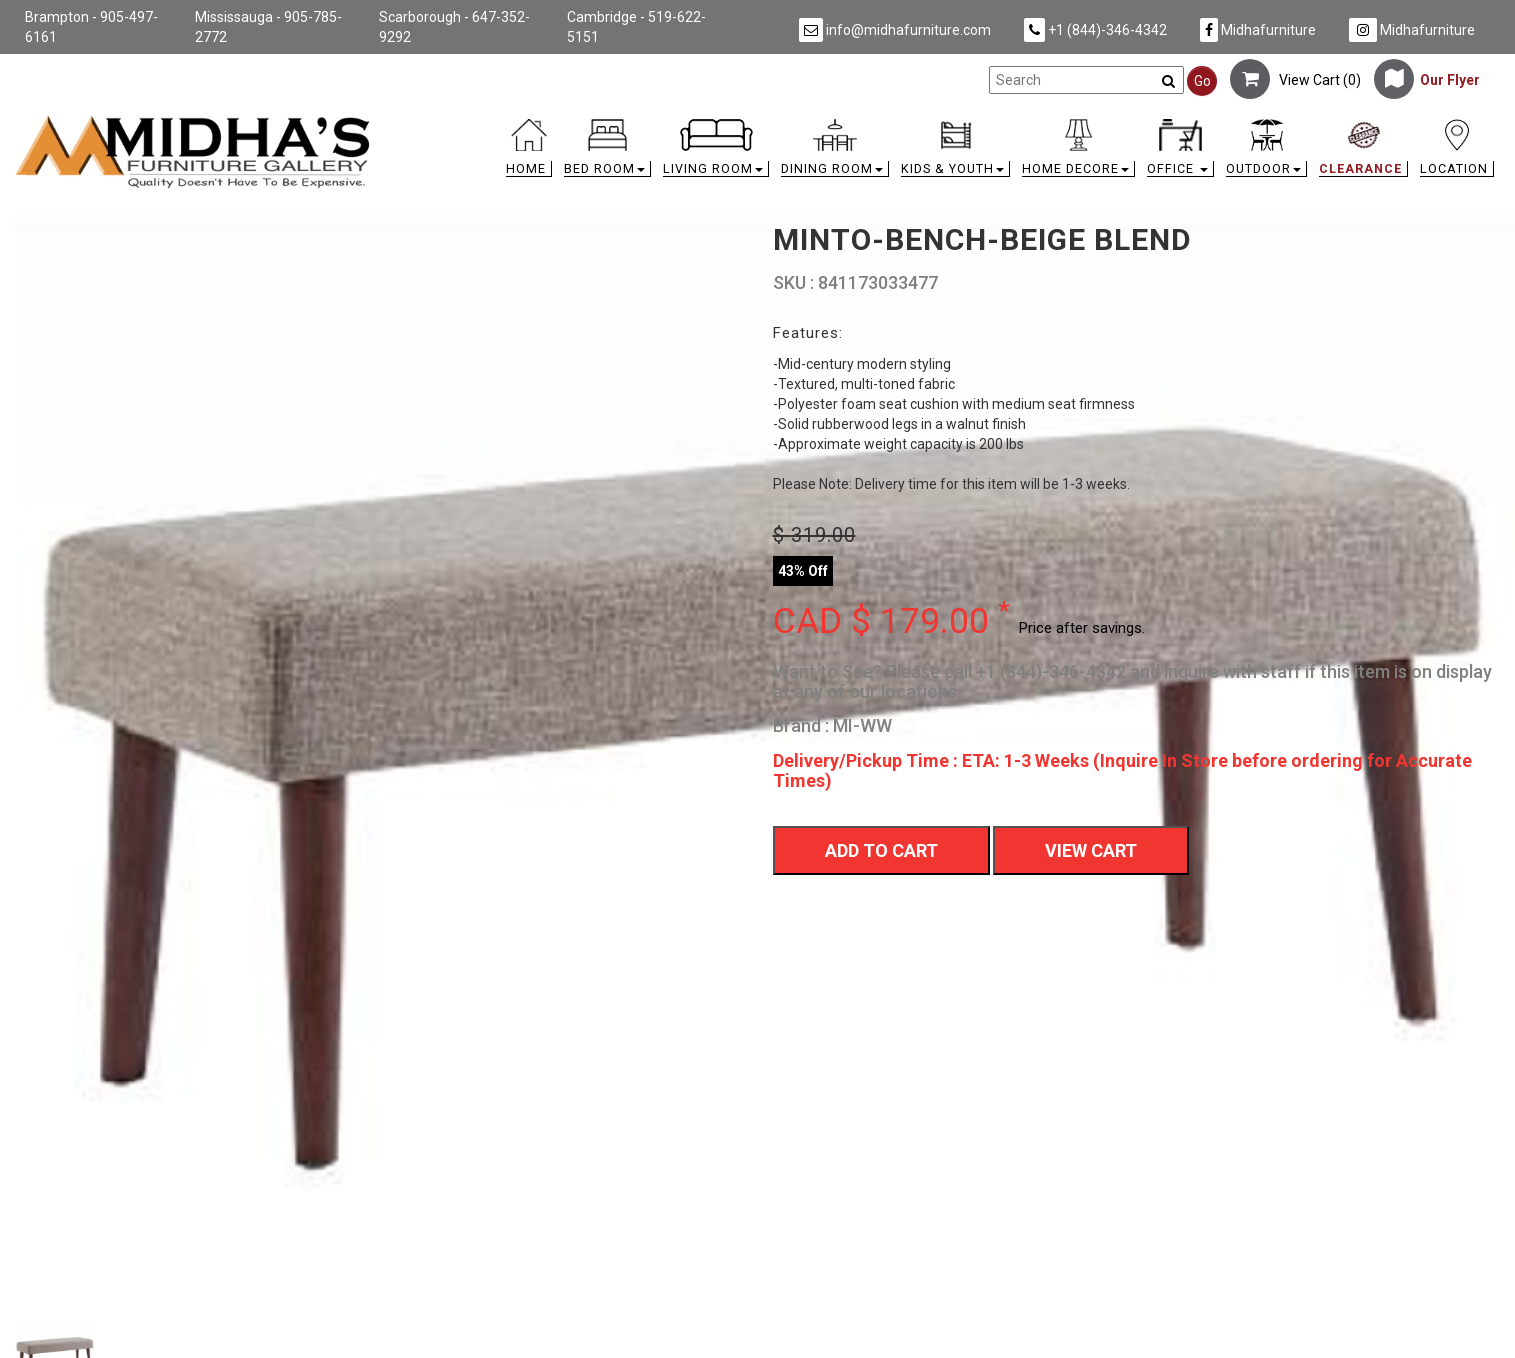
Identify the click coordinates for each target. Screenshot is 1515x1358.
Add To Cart (881, 850)
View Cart (1091, 850)
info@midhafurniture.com (895, 30)
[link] (943, 122)
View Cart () (1295, 80)
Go (1202, 81)
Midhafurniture (1258, 30)
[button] (607, 152)
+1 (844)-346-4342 (1095, 30)
